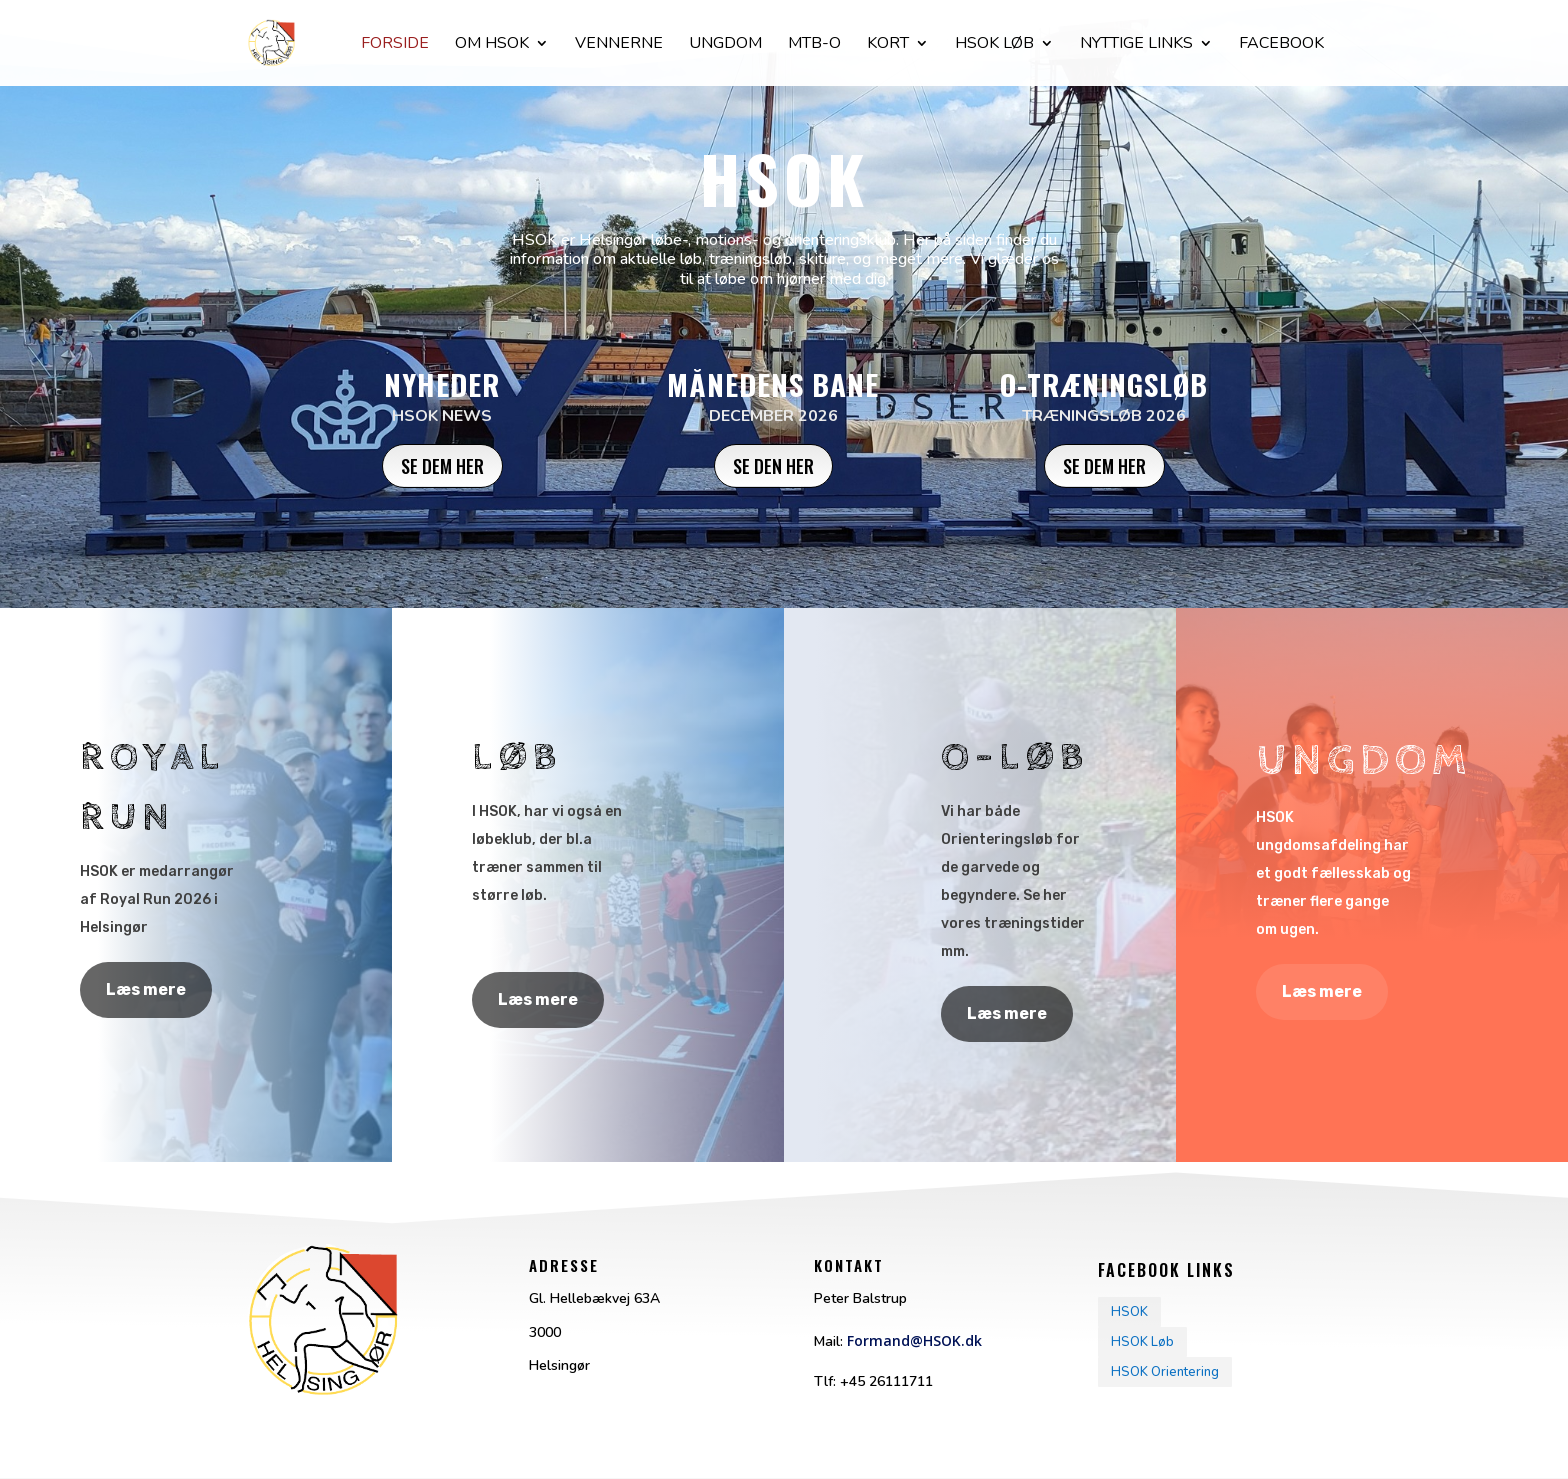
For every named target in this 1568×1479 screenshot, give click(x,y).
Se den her (773, 466)
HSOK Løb (1142, 1342)
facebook (1281, 45)
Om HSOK (492, 45)
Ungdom (725, 45)
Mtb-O (814, 45)
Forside (395, 45)
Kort (888, 45)
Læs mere (146, 989)
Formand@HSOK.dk (914, 1340)
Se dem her (442, 466)
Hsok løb (994, 45)
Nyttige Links (1136, 45)
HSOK (1129, 1312)
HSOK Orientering (1165, 1372)
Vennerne (619, 45)
